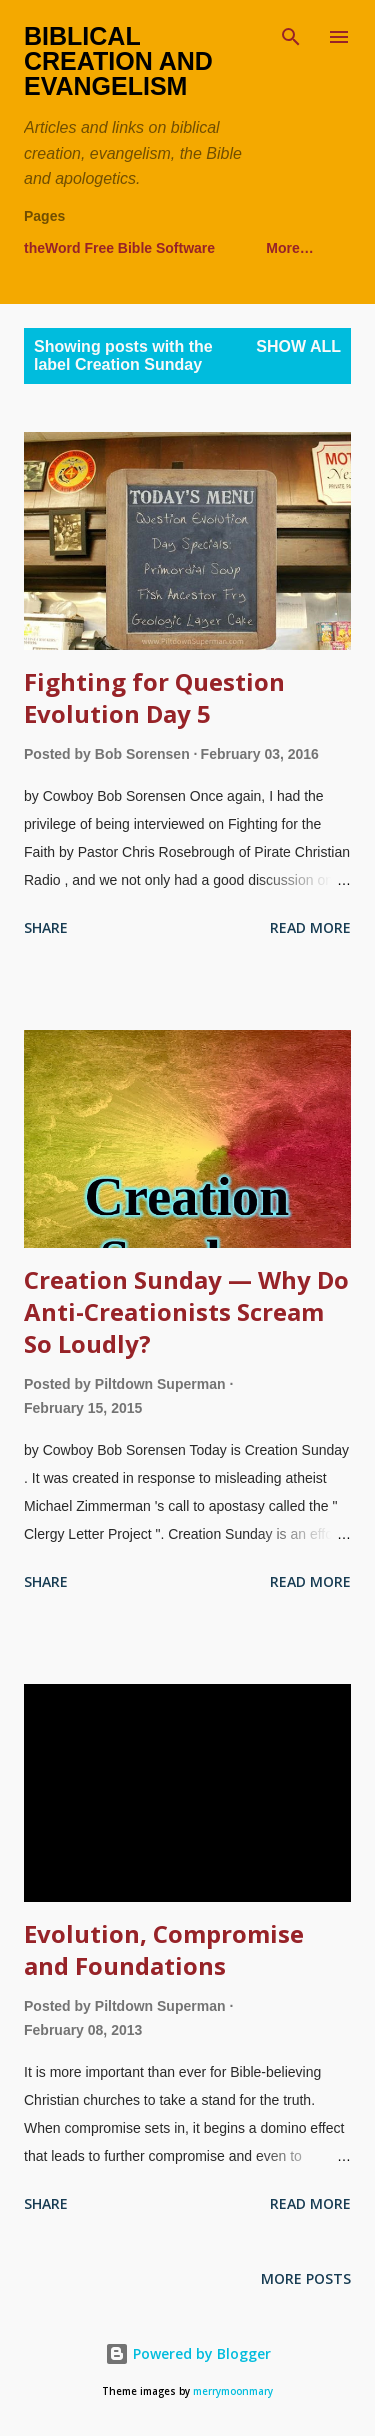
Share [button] (46, 927)
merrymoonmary (233, 2391)
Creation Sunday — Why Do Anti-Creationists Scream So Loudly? (186, 1311)
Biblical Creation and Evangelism (118, 61)
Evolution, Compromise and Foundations (164, 1949)
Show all (298, 346)
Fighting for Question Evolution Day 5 (154, 697)
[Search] (291, 36)
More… (289, 248)
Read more (310, 927)
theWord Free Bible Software (119, 248)
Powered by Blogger (188, 2353)
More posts (306, 2278)
